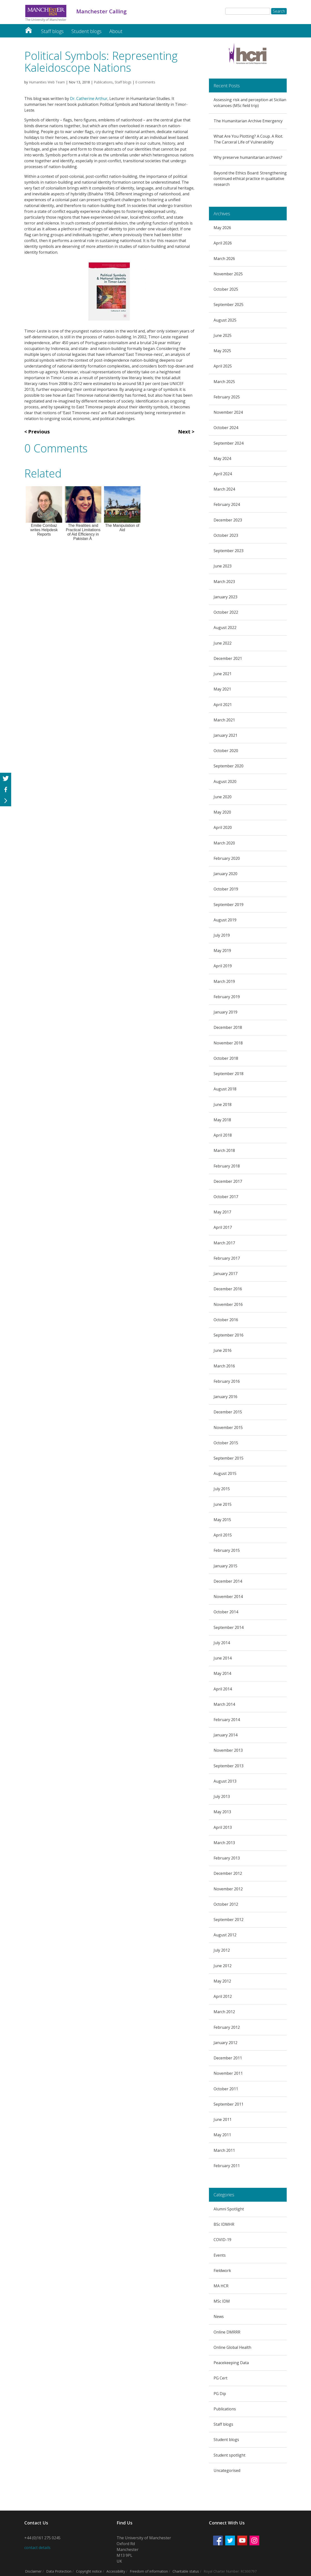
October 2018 (226, 1058)
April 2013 (223, 1827)
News (219, 2316)
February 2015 (227, 1550)
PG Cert (220, 2378)
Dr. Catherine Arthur (88, 98)
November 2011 (228, 2073)
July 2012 (222, 1950)
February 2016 (227, 1381)
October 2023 (226, 535)
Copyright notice (89, 2571)
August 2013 (225, 1781)
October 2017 (226, 1196)
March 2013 (224, 1842)
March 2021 (224, 720)
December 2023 (228, 520)
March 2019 (224, 981)
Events (220, 2255)
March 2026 (224, 258)
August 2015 (225, 1473)
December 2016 (228, 1289)
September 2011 (228, 2104)
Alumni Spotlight (229, 2209)
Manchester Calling (28, 29)
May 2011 (222, 2134)
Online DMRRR (227, 2332)
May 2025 (222, 350)
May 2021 (222, 689)
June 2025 (223, 335)
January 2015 (225, 1566)
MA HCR (221, 2286)
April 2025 (223, 366)
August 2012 (225, 1935)
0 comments (145, 82)
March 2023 (224, 581)
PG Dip (220, 2393)
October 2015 (226, 1442)
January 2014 (225, 1735)
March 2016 (224, 1366)
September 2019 (228, 904)
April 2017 (223, 1227)
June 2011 (223, 2119)
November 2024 (228, 412)
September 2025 (228, 304)
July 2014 (222, 1642)
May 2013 (222, 1811)
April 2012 (223, 1996)
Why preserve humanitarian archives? (248, 157)
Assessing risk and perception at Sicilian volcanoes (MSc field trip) (250, 102)
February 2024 (227, 504)
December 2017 (228, 1181)
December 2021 (228, 658)
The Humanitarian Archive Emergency (249, 121)
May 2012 (222, 1981)
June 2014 (223, 1658)
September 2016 (228, 1335)
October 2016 (226, 1319)
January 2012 (225, 2042)
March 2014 (224, 1704)
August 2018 (225, 1089)
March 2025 (224, 381)
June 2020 (223, 796)
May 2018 (222, 1119)
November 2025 (228, 274)
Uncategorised (227, 2470)
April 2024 (223, 473)
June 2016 (223, 1350)
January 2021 (225, 735)
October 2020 (226, 750)
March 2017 (224, 1243)
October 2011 (226, 2088)
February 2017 (227, 1258)
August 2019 (225, 920)
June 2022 (223, 643)
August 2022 (225, 627)
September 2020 (228, 766)
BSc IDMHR (224, 2224)
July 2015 (222, 1488)
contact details (37, 2547)
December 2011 (228, 2058)
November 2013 (228, 1750)
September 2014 (228, 1627)
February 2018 (227, 1166)
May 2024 (222, 458)
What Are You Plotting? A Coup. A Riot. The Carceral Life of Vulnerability (248, 139)
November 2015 (228, 1427)
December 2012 (228, 1873)
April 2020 (223, 827)
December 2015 (228, 1412)
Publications (103, 82)
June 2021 (223, 673)
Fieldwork (222, 2270)
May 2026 (222, 227)
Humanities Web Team (47, 82)
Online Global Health (232, 2347)
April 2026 (223, 243)
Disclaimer (33, 2571)
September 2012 (228, 1919)
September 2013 (228, 1765)
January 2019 (225, 1012)
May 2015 (222, 1519)
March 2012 (224, 2011)
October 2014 (226, 1612)
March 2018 (224, 1150)
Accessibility (115, 2571)
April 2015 (223, 1535)
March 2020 (224, 843)
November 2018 (228, 1043)
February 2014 (227, 1719)
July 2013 (222, 1796)
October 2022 (226, 612)
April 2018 (223, 1135)
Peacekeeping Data (231, 2362)
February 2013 (227, 1858)
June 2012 (223, 1965)
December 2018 (228, 1027)
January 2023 (225, 597)
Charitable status (186, 2571)
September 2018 (228, 1073)
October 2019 (226, 889)
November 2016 (228, 1304)
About (115, 31)
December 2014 (228, 1581)
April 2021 (223, 704)
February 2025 (227, 397)
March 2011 (224, 2150)
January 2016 (225, 1396)
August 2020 (225, 781)
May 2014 (222, 1673)
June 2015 (223, 1504)
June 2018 (223, 1104)
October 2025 (226, 289)
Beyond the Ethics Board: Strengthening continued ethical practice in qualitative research (250, 178)
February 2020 (227, 858)
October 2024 (226, 427)
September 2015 (228, 1458)
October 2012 (226, 1904)
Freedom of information (149, 2571)
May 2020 (222, 812)
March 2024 (224, 489)
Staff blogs (52, 31)
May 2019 (222, 950)
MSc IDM (222, 2301)
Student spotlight (229, 2455)
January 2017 (225, 1273)
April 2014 (223, 1689)
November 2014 (228, 1596)
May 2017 (222, 1212)
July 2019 (222, 935)
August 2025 (225, 320)
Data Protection (58, 2571)
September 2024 (228, 443)
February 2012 (227, 2027)
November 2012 (228, 1889)
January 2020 (225, 873)
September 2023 (228, 550)
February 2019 (227, 996)
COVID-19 (222, 2239)
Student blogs (86, 31)
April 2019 (223, 966)
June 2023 (223, 566)
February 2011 (227, 2165)
